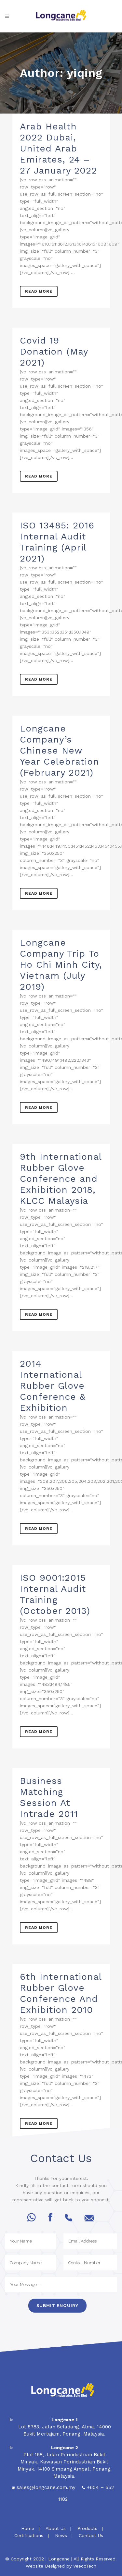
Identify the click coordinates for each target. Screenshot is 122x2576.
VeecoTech (84, 2566)
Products (87, 2528)
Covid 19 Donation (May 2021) (54, 351)
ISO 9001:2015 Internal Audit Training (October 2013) (55, 1594)
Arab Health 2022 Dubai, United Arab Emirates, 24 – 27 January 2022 (58, 148)
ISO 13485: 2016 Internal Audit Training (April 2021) (57, 542)
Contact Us (91, 2535)
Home (27, 2528)
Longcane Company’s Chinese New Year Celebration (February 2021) (59, 750)
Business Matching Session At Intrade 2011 (49, 1797)
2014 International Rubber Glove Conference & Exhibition (53, 1385)
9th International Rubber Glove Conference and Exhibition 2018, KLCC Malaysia (61, 1178)
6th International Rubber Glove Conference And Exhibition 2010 (61, 1993)
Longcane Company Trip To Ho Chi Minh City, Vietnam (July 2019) (61, 964)
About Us (56, 2528)
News (61, 2535)
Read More (38, 291)
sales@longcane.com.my (46, 2487)
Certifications (28, 2535)
